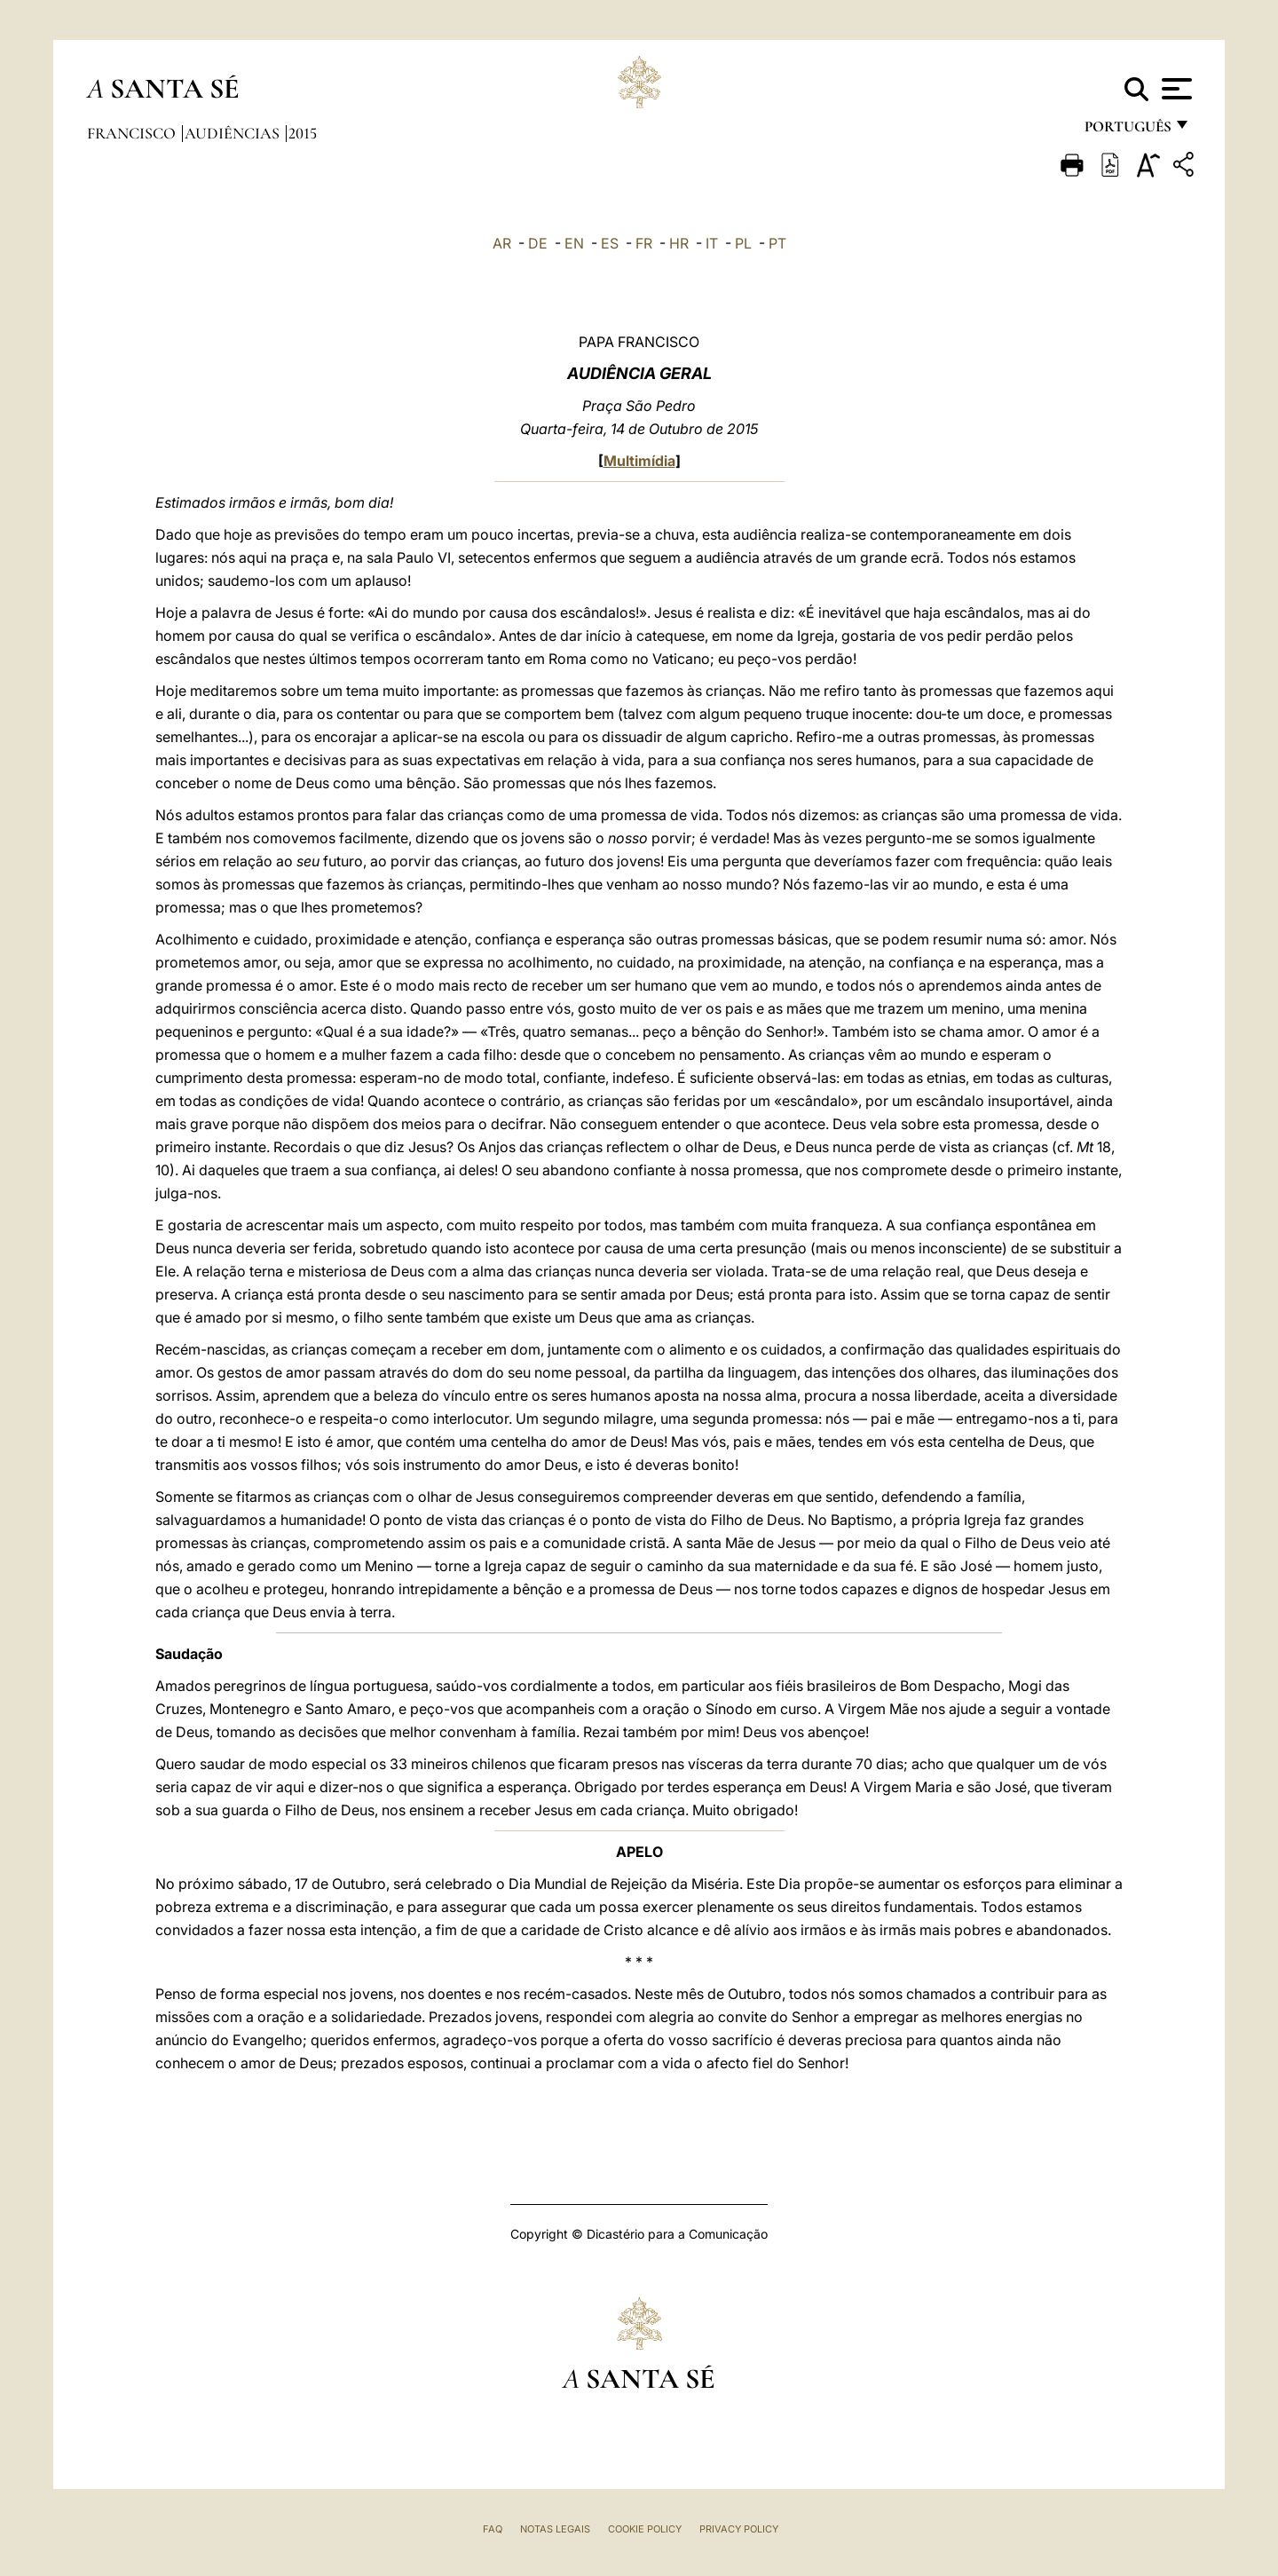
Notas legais (555, 2529)
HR (679, 243)
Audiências (234, 133)
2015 (302, 133)
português (1127, 131)
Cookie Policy (645, 2529)
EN (574, 243)
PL (743, 243)
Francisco (133, 133)
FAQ (492, 2529)
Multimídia (639, 461)
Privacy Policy (738, 2529)
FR (643, 243)
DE (538, 243)
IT (712, 243)
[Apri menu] (1174, 89)
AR (502, 243)
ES (610, 243)
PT (777, 243)
